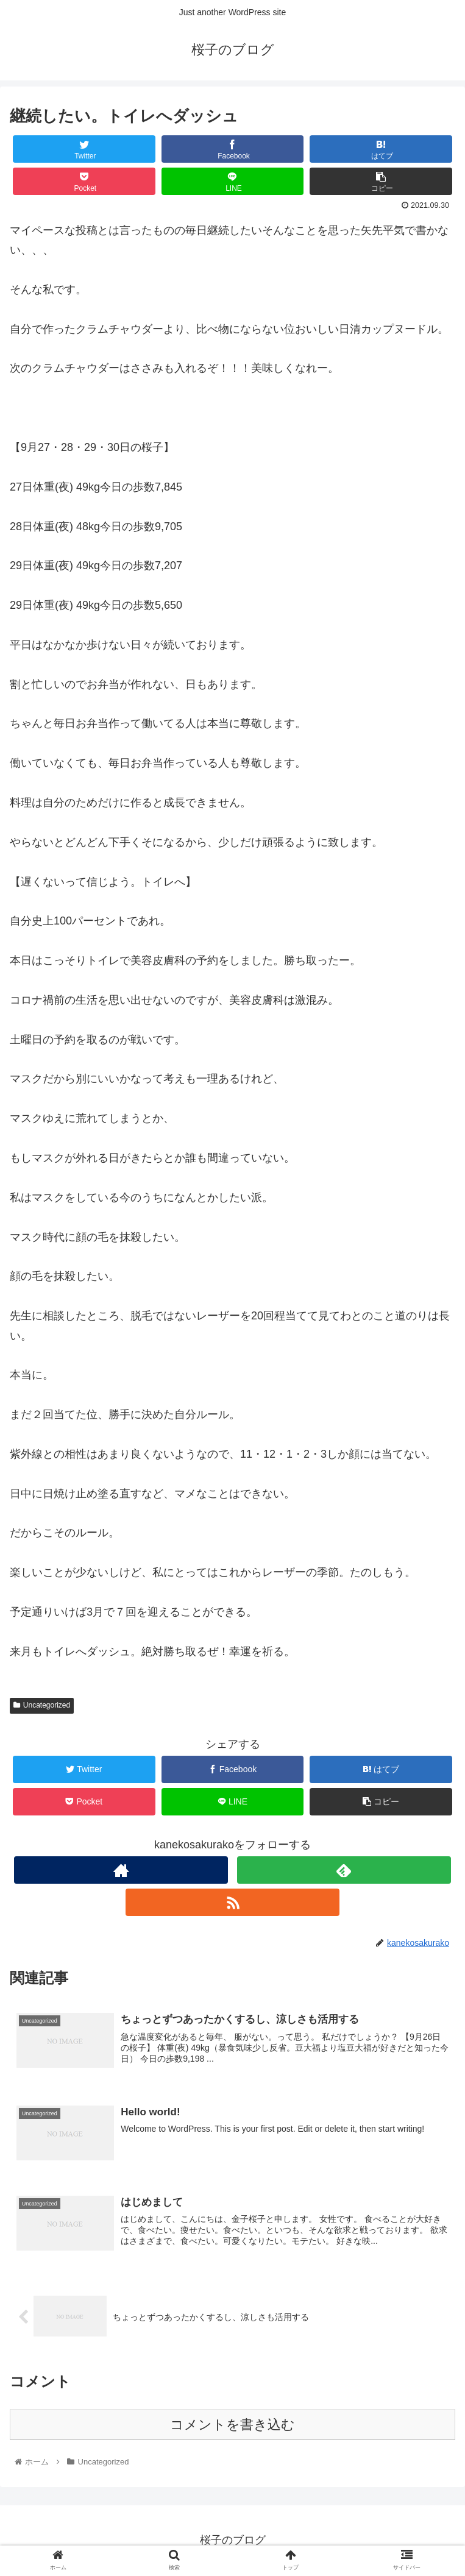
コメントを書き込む (232, 2425)
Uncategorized (41, 1705)
